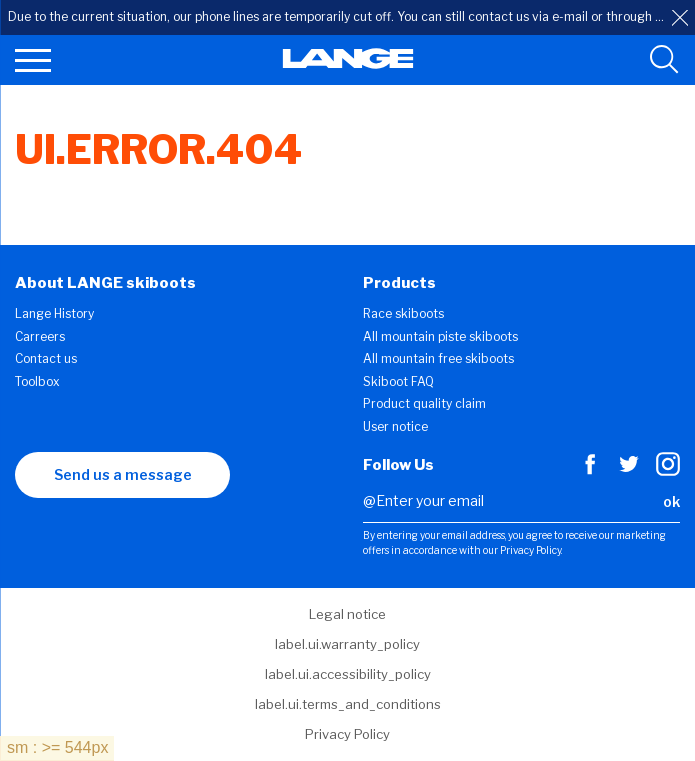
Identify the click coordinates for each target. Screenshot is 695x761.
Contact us (46, 358)
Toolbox (37, 381)
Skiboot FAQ (398, 381)
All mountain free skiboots (438, 358)
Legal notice (347, 614)
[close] (680, 18)
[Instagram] (668, 471)
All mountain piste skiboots (440, 336)
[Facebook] (590, 471)
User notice (395, 426)
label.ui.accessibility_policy (348, 674)
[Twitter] (629, 471)
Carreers (40, 336)
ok (671, 501)
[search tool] (664, 60)
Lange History (54, 313)
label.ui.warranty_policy (347, 644)
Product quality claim (424, 403)
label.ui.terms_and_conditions (348, 704)
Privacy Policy (347, 734)
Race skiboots (403, 313)
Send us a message (123, 474)
